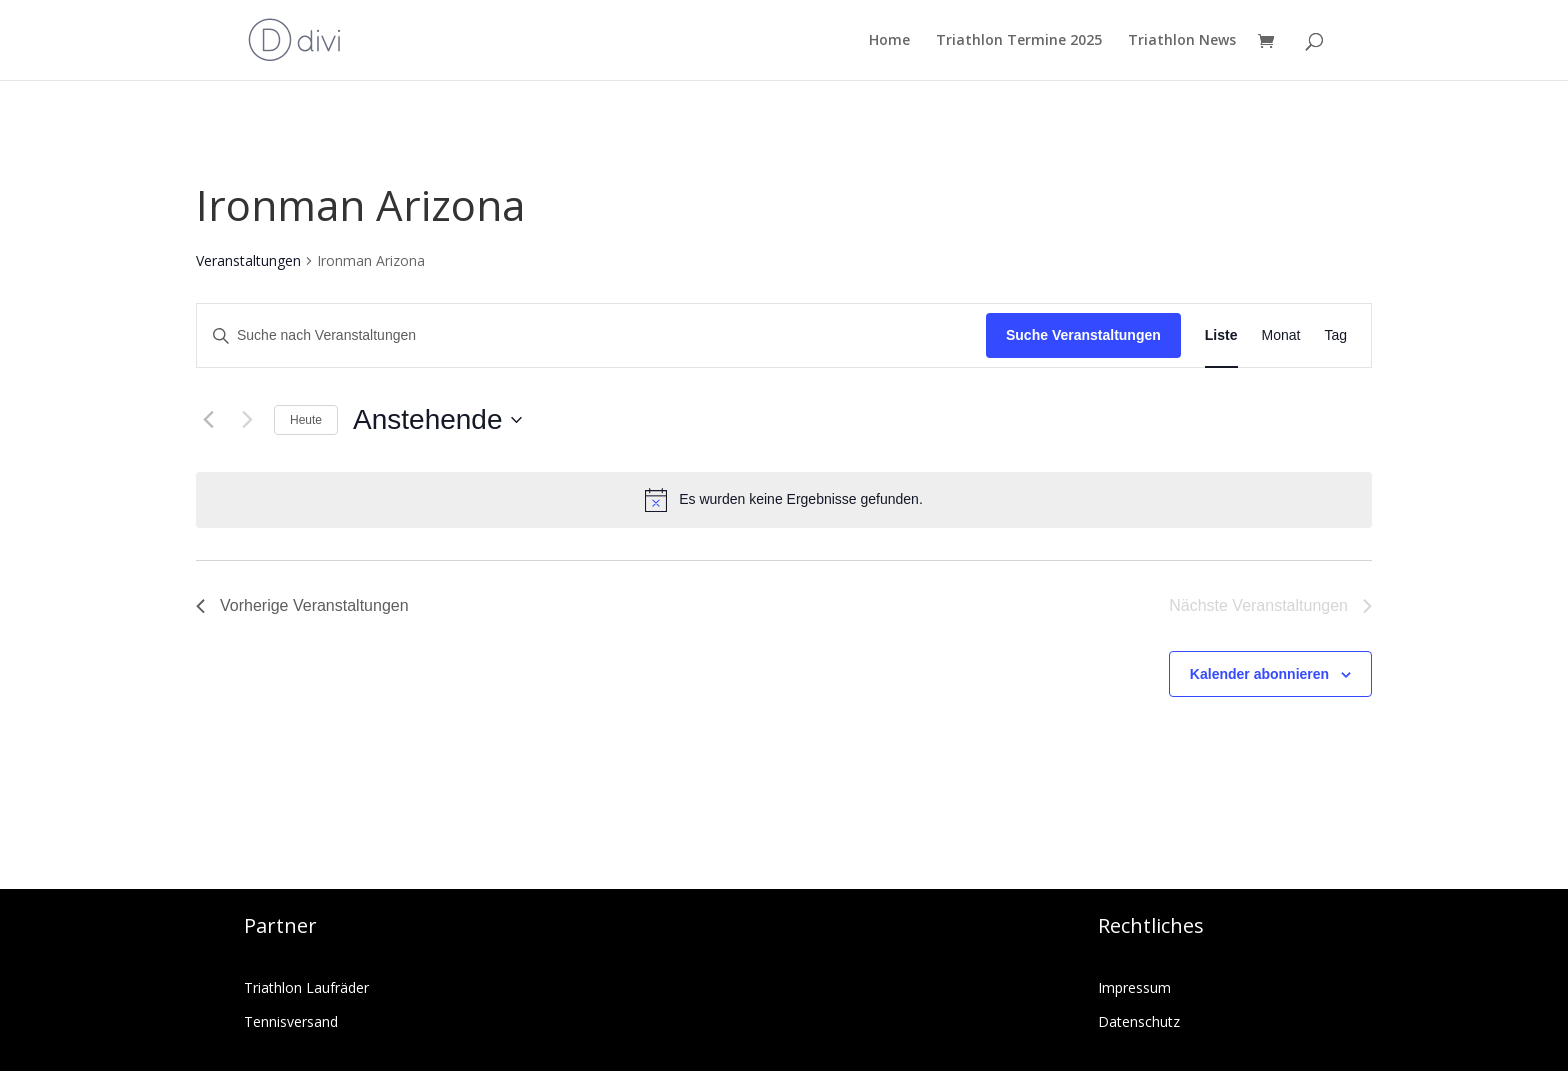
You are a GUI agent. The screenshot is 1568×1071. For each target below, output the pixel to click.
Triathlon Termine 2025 (1019, 41)
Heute (306, 420)
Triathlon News (1182, 41)
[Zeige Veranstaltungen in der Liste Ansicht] (1221, 335)
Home (889, 41)
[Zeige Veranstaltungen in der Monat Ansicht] (1281, 335)
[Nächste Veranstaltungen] (247, 420)
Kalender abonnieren (1259, 674)
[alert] (784, 500)
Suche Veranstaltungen (1083, 335)
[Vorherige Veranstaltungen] (208, 420)
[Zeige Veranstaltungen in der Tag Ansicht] (1335, 335)
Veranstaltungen (248, 260)
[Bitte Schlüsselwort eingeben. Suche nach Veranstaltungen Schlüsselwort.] (591, 335)
